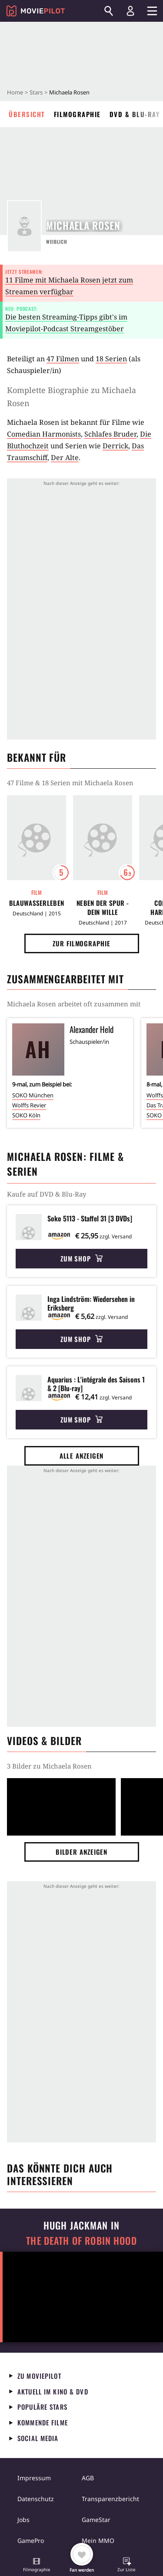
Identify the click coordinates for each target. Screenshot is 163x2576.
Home (15, 92)
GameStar (96, 2519)
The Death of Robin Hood (81, 2240)
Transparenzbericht (110, 2499)
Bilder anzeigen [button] (82, 1851)
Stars (36, 92)
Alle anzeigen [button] (82, 1455)
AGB (88, 2478)
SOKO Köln (26, 1115)
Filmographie (77, 114)
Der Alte (65, 457)
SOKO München (32, 1095)
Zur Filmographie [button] (81, 943)
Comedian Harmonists (44, 434)
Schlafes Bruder (110, 434)
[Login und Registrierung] (130, 11)
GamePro (30, 2540)
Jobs (23, 2519)
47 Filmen (63, 358)
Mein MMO (98, 2540)
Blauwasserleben (36, 903)
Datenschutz (35, 2499)
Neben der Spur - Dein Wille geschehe (103, 907)
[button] (36, 2565)
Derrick (115, 446)
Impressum (34, 2478)
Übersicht (27, 114)
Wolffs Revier (29, 1105)
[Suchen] (109, 11)
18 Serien (111, 358)
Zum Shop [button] (81, 1258)
